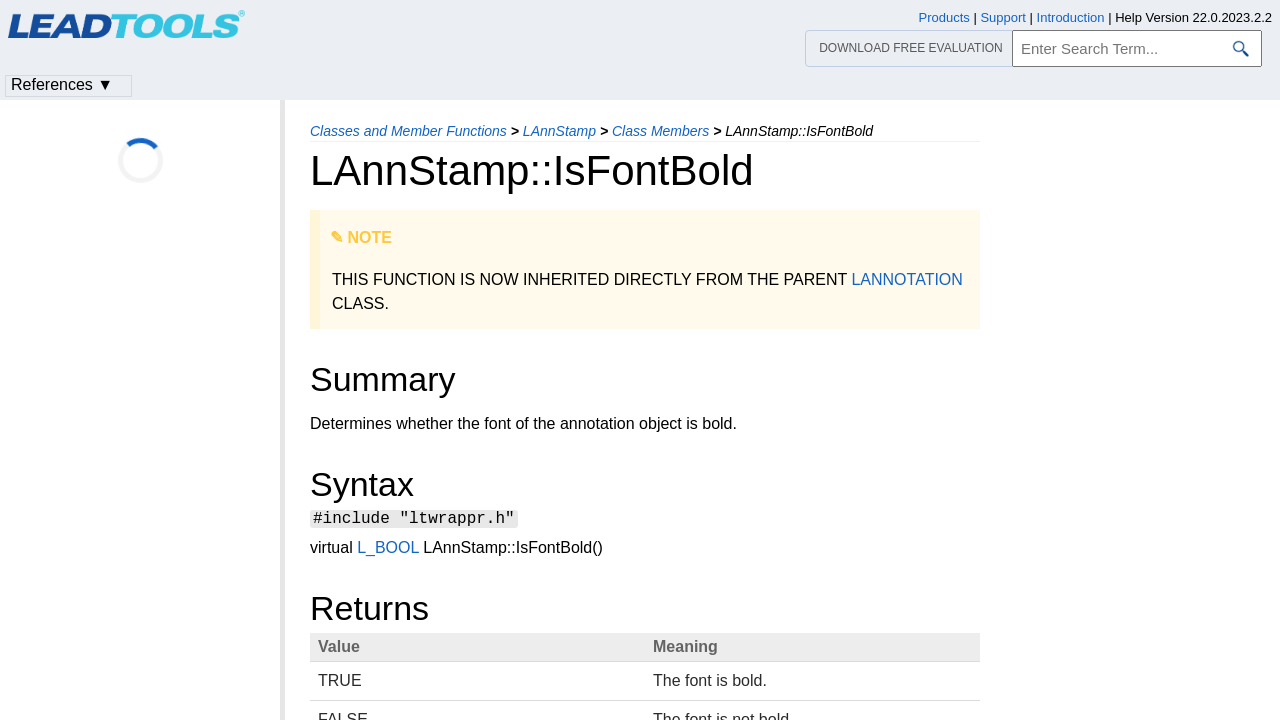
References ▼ (62, 84)
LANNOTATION (906, 279)
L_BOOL (388, 550)
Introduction (1071, 17)
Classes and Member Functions (408, 131)
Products (944, 17)
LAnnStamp (559, 131)
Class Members (660, 131)
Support (1003, 17)
